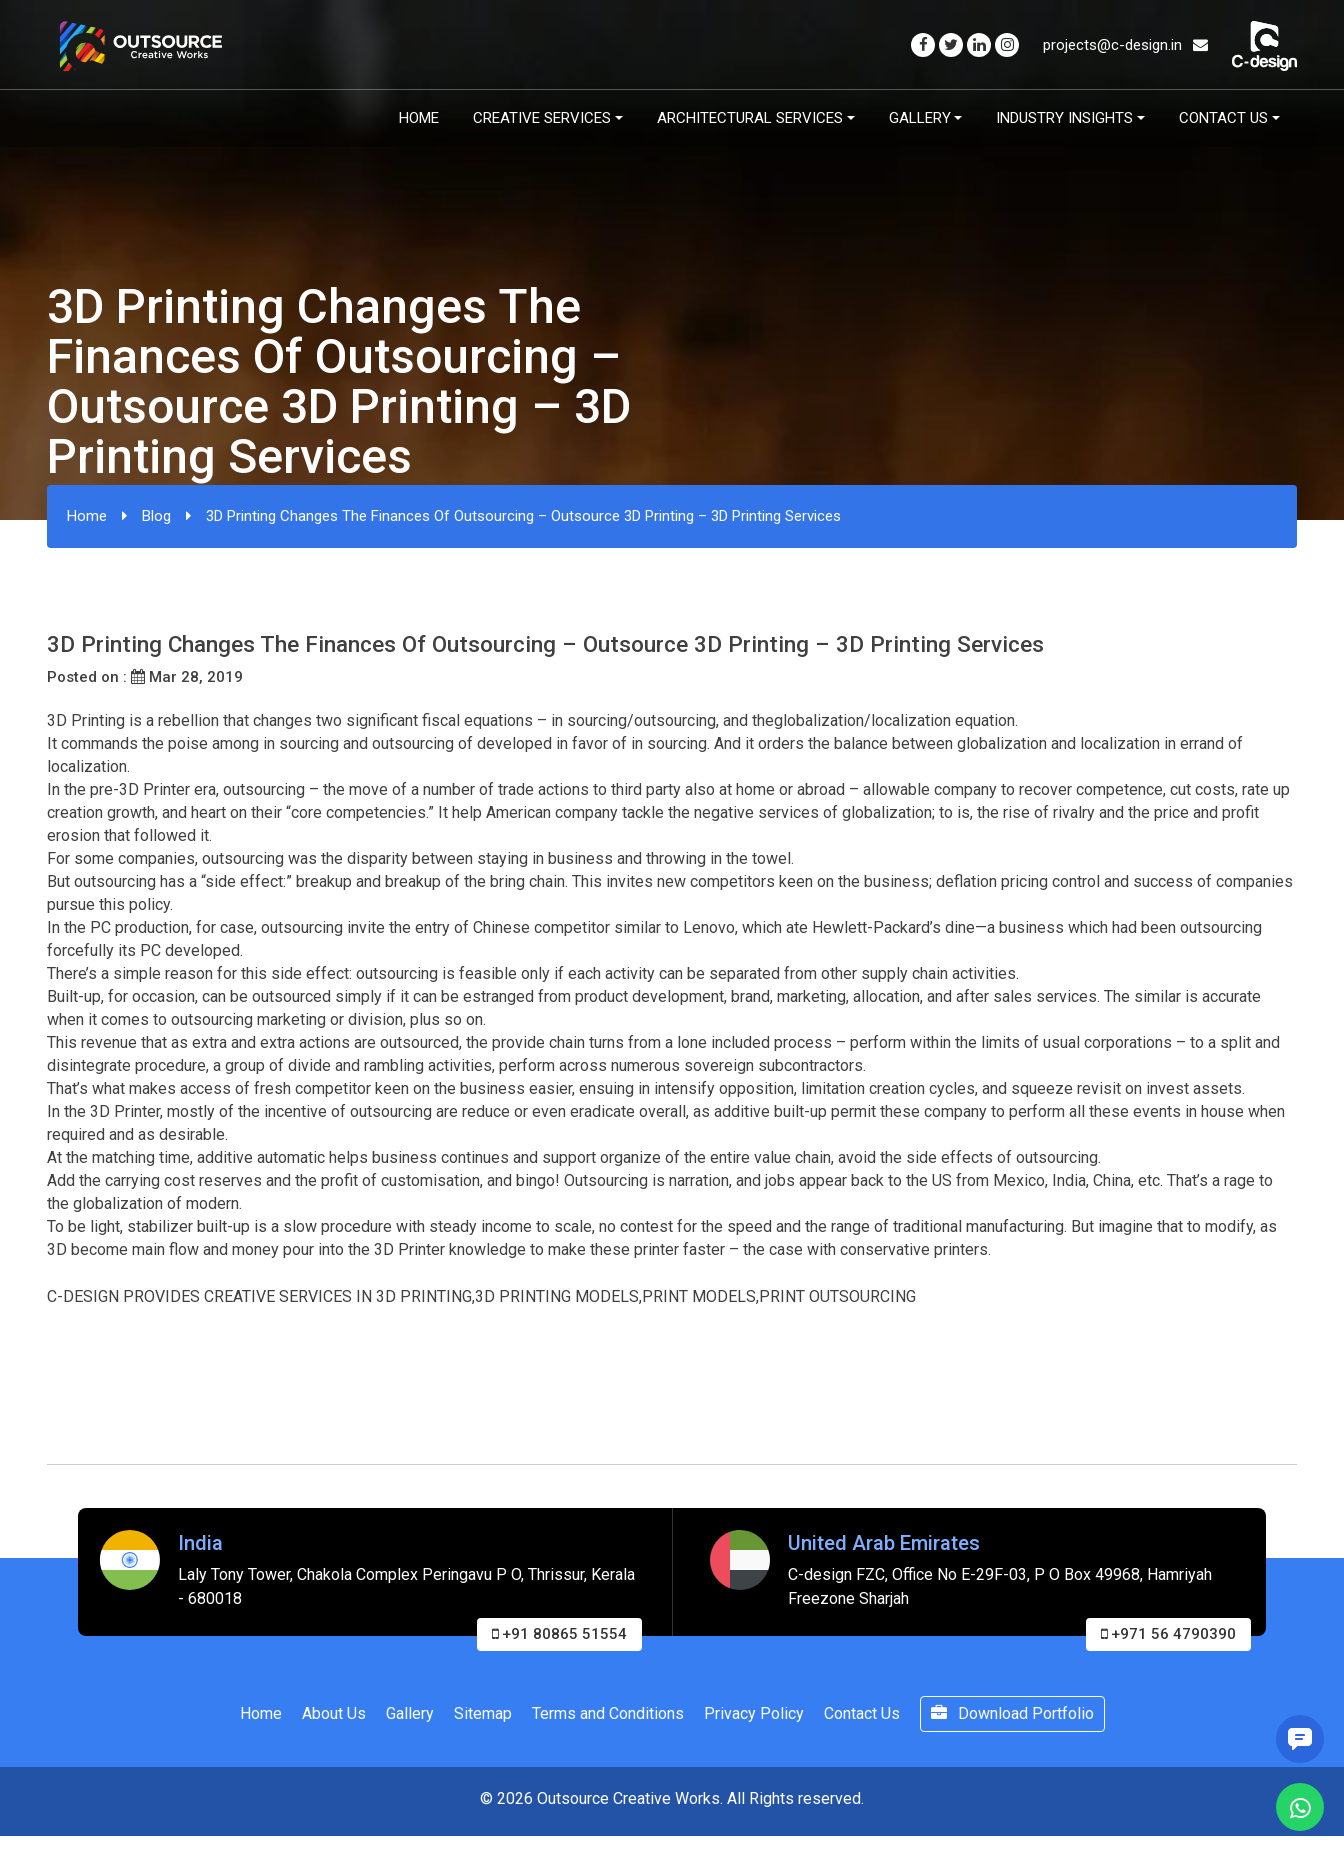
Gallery (920, 118)
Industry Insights (1064, 118)
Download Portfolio (1012, 1713)
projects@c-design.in (1125, 45)
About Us (334, 1713)
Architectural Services (750, 118)
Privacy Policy (754, 1713)
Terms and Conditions (608, 1713)
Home (419, 118)
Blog (156, 516)
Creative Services (542, 118)
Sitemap (483, 1713)
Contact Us (1223, 118)
